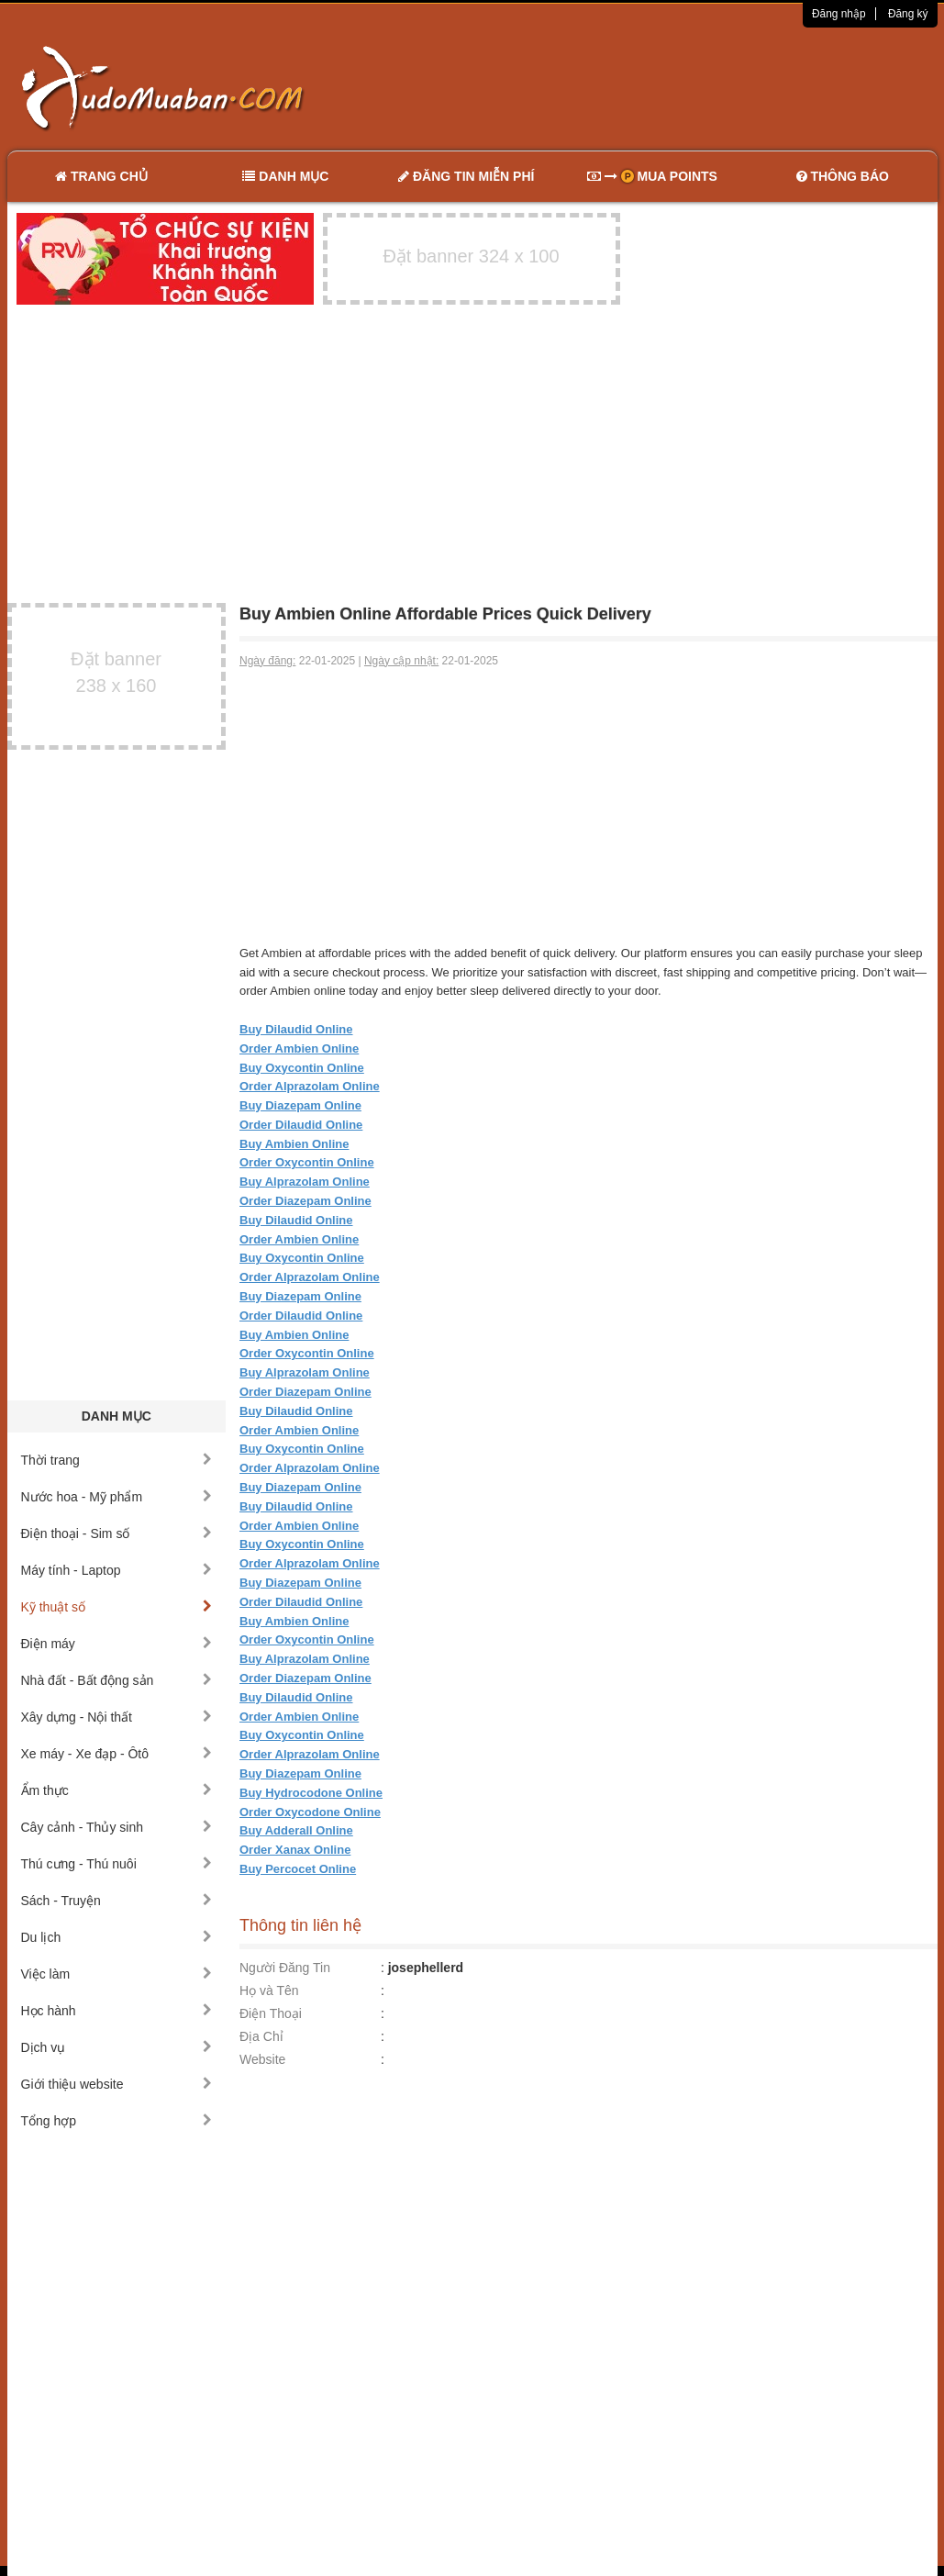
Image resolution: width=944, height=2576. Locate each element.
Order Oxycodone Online (310, 1812)
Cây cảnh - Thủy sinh (117, 1827)
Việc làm (117, 1974)
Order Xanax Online (294, 1850)
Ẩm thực (117, 1790)
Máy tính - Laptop (117, 1570)
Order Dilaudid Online (300, 1125)
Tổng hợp (117, 2120)
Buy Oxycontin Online (301, 1068)
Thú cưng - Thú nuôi (117, 1864)
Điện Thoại (270, 2013)
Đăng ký (908, 13)
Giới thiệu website (117, 2084)
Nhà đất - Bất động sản (117, 1680)
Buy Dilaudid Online (296, 1029)
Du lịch (117, 1937)
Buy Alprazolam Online (304, 1181)
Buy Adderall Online (296, 1830)
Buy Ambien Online (294, 1144)
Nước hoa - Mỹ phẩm (117, 1496)
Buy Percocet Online (297, 1869)
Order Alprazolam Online (309, 1086)
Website (262, 2059)
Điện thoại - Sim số (117, 1533)
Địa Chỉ (261, 2036)
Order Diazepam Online (305, 1201)
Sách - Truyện (117, 1900)
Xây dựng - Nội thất (117, 1717)
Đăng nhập (839, 13)
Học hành (117, 2010)
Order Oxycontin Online (306, 1162)
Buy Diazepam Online (300, 1105)
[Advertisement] (665, 87)
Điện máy (117, 1643)
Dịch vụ (117, 2047)
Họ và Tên (269, 1990)
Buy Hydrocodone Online (311, 1793)
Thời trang (117, 1460)
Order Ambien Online (299, 1048)
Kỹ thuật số (117, 1607)
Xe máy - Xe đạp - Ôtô (117, 1753)
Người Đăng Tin (284, 1967)
